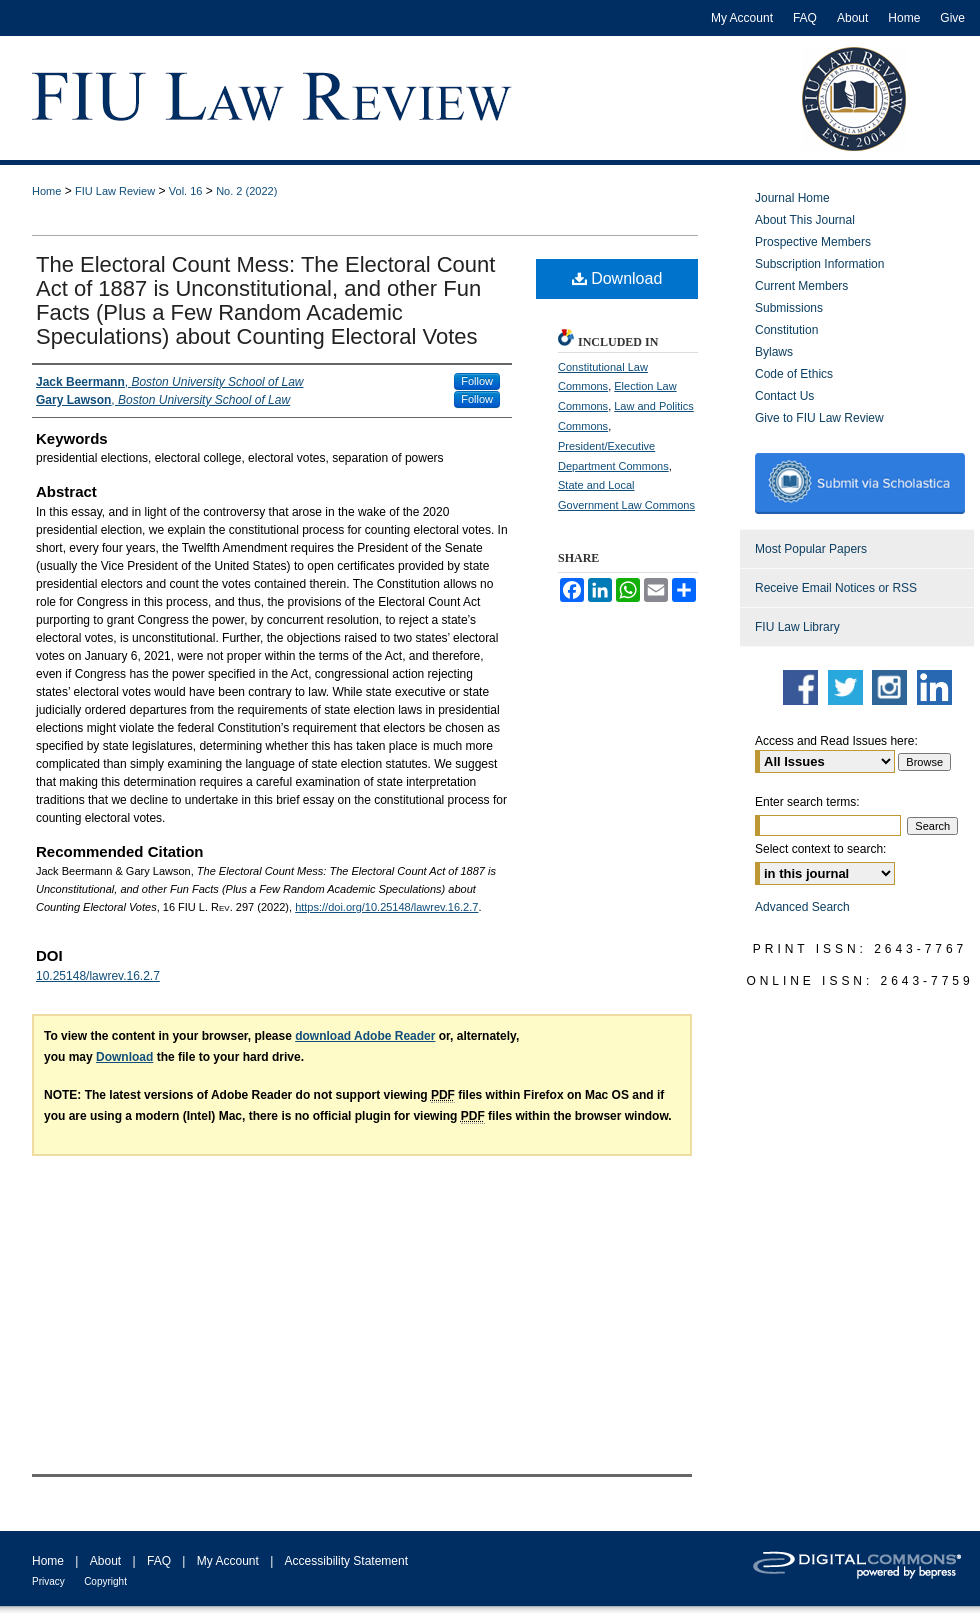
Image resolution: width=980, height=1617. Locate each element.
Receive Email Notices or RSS (836, 588)
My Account (228, 1561)
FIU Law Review (115, 191)
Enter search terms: (807, 802)
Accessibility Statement (346, 1561)
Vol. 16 (186, 191)
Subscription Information (819, 264)
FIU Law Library (797, 627)
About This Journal (805, 220)
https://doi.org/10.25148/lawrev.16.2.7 (386, 907)
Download (617, 278)
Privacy (48, 1581)
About (105, 1561)
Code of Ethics (794, 374)
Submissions (789, 308)
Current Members (801, 286)
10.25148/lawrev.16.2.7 (98, 976)
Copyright (105, 1581)
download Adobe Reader (365, 1036)
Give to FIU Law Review (819, 418)
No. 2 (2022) (246, 191)
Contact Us (784, 396)
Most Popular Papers (811, 549)
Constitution (786, 330)
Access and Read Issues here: (836, 741)
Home (46, 191)
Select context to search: (820, 849)
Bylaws (774, 352)
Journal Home (792, 198)
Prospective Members (813, 242)
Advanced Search (802, 907)
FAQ (159, 1561)
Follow (477, 381)
